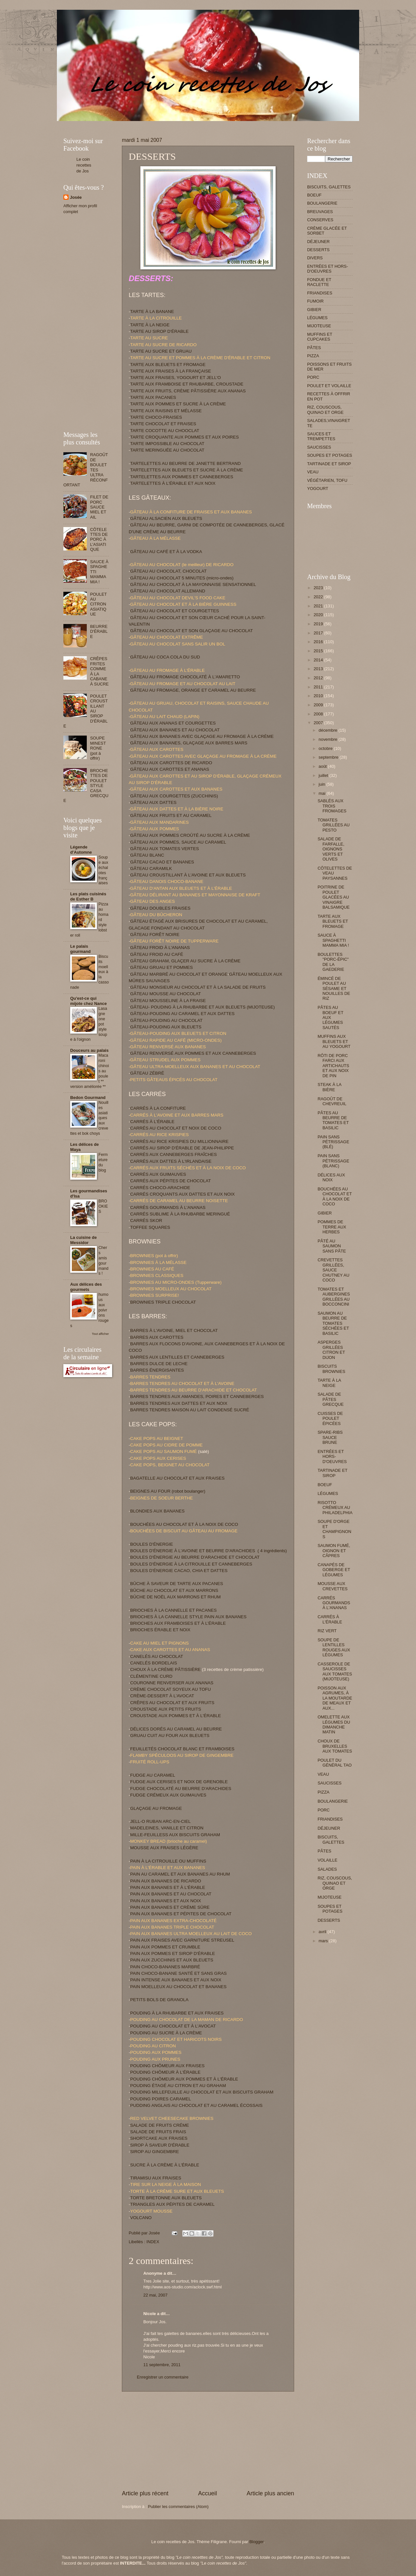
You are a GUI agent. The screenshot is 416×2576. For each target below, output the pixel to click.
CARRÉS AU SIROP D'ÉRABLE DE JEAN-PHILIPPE (182, 1148)
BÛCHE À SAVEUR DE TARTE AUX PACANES (177, 1583)
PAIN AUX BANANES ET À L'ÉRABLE (167, 1887)
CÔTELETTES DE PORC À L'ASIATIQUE (99, 539)
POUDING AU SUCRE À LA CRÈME (166, 2032)
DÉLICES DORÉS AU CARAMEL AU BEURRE (176, 1729)
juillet (323, 775)
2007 (319, 722)
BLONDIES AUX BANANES (157, 1511)
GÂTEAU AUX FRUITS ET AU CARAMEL (171, 815)
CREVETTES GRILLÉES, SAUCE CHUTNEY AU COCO (333, 1269)
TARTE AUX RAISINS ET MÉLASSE (166, 410)
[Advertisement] (181, 123)
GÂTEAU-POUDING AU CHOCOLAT (166, 1020)
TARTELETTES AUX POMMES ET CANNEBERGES (181, 476)
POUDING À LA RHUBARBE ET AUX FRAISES (177, 2013)
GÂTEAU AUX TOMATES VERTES (164, 848)
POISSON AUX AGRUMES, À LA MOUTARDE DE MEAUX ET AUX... (335, 1698)
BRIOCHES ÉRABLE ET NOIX (160, 1629)
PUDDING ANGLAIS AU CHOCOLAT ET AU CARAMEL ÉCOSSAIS (196, 2105)
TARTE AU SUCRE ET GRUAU (161, 351)
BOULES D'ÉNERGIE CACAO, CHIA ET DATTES (179, 1570)
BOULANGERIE (322, 203)
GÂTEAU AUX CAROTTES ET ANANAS (169, 769)
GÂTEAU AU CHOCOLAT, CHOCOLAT (168, 571)
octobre (326, 748)
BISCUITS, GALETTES (329, 186)
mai (322, 793)
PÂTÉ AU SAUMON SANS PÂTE (332, 1246)
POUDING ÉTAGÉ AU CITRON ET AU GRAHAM (178, 2085)
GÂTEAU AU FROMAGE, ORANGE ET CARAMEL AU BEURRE (193, 690)
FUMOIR (315, 301)
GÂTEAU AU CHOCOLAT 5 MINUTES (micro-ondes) (182, 578)
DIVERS (315, 257)
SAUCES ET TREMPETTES (321, 436)
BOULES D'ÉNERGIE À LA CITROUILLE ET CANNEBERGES (191, 1564)
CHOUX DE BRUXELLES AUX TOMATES (335, 1746)
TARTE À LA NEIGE (150, 324)
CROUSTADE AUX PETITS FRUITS (165, 1709)
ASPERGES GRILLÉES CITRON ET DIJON (331, 1350)
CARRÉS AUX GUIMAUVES (158, 1174)
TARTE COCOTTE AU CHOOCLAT (165, 430)
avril (322, 1931)
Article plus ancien (270, 2493)
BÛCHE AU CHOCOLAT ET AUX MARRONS (174, 1590)
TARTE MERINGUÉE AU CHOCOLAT (167, 450)
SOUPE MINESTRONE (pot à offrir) (98, 748)
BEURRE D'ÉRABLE (99, 631)
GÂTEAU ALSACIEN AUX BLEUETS (166, 518)
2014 (319, 660)
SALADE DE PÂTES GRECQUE (331, 1399)
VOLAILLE (327, 1860)
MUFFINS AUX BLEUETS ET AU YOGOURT (334, 1041)
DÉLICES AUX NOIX (331, 1177)
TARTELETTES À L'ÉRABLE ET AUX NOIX (172, 483)
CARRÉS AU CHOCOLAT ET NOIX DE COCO (175, 1128)
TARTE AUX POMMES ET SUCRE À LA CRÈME (178, 403)
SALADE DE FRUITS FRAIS (158, 2131)
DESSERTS (318, 249)
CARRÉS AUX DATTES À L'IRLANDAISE (171, 1161)
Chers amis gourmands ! (103, 1260)
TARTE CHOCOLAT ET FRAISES (163, 423)
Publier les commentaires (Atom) (178, 2506)
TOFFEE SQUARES (150, 1227)
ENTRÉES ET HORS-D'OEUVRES (327, 269)
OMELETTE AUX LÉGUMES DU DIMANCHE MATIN (334, 1724)
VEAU (312, 471)
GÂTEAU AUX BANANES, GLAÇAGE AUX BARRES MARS (189, 742)
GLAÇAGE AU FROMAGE (156, 1808)
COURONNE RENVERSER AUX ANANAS (172, 1682)
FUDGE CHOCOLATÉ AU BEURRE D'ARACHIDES (180, 1788)
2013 (319, 668)
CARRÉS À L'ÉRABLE (152, 1121)
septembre (328, 757)
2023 (319, 587)
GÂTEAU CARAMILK (151, 868)
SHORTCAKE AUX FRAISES (159, 2138)
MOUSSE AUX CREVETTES (332, 1586)
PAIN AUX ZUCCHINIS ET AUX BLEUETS (172, 1960)
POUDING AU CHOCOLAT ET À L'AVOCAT (173, 2026)
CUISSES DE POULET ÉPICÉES (330, 1418)
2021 (319, 605)
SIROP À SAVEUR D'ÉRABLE (159, 2145)
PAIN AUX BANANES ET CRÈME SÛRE (170, 1907)
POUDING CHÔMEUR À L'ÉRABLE (165, 2072)
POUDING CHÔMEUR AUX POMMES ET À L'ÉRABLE (184, 2079)
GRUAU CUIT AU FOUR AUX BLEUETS (170, 1735)
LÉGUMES (317, 317)
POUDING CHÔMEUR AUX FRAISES (167, 2065)
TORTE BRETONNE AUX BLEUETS (166, 2197)
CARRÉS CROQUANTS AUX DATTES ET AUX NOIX (182, 1194)
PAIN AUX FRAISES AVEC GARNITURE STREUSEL (182, 1940)
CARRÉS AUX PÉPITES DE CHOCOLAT (170, 1180)
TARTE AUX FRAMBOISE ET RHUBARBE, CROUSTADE (186, 384)
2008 (319, 714)
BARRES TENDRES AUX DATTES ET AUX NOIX (179, 1403)
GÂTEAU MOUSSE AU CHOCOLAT (165, 993)
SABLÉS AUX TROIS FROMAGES (332, 805)
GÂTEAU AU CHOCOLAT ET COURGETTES (174, 610)
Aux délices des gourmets (86, 1287)
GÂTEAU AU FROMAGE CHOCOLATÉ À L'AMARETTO (185, 676)
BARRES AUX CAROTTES (157, 1337)
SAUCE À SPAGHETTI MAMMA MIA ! (333, 940)
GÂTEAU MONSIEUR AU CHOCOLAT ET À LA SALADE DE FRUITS (198, 987)
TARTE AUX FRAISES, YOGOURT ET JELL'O (175, 377)
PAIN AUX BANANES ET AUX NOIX (165, 1900)
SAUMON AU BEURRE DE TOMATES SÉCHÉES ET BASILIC (333, 1323)
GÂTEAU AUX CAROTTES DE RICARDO (171, 762)
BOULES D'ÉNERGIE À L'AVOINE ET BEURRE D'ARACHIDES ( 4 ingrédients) (208, 1550)
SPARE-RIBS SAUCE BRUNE (330, 1437)
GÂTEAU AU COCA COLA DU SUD (165, 657)
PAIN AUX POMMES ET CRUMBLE (165, 1947)
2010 (319, 695)
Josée (76, 197)
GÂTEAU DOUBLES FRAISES (160, 908)
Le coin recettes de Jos (83, 165)
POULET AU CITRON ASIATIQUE (98, 604)
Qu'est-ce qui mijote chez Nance (88, 1001)
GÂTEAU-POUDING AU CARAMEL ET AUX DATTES (182, 1013)
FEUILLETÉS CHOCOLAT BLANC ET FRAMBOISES (182, 1748)
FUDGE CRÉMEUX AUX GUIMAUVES (168, 1795)
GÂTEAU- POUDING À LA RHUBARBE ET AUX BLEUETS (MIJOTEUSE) (202, 1007)
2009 (319, 704)
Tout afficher (100, 1333)
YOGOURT (317, 488)
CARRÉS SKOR (146, 1220)
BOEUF (314, 195)
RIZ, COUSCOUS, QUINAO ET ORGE (325, 409)
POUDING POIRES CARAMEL (160, 2098)
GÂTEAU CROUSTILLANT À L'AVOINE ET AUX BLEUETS (188, 875)
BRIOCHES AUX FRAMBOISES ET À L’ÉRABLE (178, 1623)
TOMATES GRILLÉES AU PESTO (334, 825)
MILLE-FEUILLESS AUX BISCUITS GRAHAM (175, 1834)
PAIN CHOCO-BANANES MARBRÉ (165, 1966)
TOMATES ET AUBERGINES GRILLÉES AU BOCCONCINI (334, 1297)
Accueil (207, 2493)
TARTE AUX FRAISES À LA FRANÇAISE (170, 371)
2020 (319, 614)
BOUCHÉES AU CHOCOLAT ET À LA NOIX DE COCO (184, 1524)
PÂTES (314, 347)
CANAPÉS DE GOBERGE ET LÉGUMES (334, 1569)
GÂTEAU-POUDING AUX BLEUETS (166, 1026)
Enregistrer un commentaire (162, 2377)
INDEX (152, 2241)
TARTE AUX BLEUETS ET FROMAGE (168, 364)
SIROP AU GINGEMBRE (154, 2151)
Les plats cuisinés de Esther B (88, 896)
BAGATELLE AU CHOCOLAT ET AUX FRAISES (177, 1478)
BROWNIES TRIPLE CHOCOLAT (163, 1302)
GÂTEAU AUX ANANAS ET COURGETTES (173, 723)
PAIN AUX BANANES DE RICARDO (165, 1880)
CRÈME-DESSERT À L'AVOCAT (162, 1695)
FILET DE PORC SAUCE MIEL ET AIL (99, 507)
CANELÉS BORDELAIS (153, 1663)
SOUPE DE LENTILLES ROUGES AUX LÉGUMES (334, 1647)
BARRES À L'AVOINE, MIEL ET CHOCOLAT (174, 1330)
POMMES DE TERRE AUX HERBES (332, 1226)
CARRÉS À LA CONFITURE (158, 1108)
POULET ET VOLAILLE (329, 385)
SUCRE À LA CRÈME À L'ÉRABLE (164, 2164)
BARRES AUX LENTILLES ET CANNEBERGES (177, 1357)
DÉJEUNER (318, 241)
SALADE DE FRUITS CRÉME (159, 2125)
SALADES (327, 1869)
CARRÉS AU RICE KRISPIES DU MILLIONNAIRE (179, 1141)
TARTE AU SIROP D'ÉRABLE (159, 331)
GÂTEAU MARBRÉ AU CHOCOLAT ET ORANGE (179, 974)
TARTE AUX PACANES (153, 397)
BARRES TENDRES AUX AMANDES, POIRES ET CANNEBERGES (197, 1396)
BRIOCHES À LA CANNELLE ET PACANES (173, 1610)
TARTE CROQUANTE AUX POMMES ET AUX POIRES (184, 437)
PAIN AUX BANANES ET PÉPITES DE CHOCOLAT (181, 1913)
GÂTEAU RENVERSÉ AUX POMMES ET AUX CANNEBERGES (193, 1053)
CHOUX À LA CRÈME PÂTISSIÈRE (166, 1669)
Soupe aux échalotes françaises (103, 870)
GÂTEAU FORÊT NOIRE (154, 934)
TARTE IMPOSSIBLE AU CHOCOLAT (167, 443)
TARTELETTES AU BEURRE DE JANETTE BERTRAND (185, 463)
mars (323, 1940)
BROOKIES (103, 1206)
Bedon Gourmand (88, 1097)
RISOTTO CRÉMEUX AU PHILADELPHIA (335, 1507)
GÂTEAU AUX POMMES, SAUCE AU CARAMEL (178, 842)
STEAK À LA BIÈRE (329, 1087)
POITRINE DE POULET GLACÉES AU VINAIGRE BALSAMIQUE (334, 897)
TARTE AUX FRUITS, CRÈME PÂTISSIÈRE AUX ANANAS (188, 390)
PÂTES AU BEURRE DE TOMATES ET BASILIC (333, 1120)
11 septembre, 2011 (162, 2364)
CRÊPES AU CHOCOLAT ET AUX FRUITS (172, 1702)
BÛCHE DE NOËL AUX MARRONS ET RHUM (175, 1596)
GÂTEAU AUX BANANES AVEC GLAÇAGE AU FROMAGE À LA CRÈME (202, 736)
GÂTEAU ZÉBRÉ (147, 1073)
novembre (328, 739)
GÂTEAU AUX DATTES (153, 802)
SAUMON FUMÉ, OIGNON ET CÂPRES (334, 1550)
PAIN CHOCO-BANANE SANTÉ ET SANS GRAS (178, 1973)
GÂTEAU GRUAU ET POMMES (161, 967)
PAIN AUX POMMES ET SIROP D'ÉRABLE (172, 1953)
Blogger (256, 2541)
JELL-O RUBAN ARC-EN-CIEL (160, 1821)
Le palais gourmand (80, 949)
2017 (319, 632)
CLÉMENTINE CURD (151, 1676)
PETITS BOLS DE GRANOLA (159, 1999)
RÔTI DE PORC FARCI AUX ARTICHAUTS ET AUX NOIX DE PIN (333, 1065)
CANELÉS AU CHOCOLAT (156, 1656)
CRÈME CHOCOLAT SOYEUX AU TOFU (170, 1689)
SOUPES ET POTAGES (329, 455)
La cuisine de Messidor (83, 1240)
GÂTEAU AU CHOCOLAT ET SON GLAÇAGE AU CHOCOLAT (191, 630)
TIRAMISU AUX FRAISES (155, 2178)
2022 (319, 596)
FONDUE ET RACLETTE (319, 282)
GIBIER (314, 309)
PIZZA (313, 355)
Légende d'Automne (81, 850)
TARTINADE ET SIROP (329, 463)
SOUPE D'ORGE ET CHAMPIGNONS (334, 1529)
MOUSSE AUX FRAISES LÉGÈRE (164, 1847)
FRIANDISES (319, 293)
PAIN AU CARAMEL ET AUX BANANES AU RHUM (180, 1874)
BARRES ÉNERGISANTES (157, 1370)
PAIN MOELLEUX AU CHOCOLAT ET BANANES (178, 1986)
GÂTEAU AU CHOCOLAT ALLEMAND (167, 591)
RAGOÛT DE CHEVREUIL (332, 1101)
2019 (319, 623)
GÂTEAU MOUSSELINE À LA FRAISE (168, 1000)
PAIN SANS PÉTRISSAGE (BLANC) (333, 1160)
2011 (319, 687)
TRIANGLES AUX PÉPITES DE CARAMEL (172, 2204)
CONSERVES (320, 219)
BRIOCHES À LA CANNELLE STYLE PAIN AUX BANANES (188, 1616)
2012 (319, 677)
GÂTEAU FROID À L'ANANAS (160, 947)
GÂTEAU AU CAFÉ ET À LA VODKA (166, 551)
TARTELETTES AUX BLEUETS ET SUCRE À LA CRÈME (186, 470)
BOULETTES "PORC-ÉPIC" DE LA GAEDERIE (333, 962)
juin (322, 784)
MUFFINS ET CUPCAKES (319, 337)
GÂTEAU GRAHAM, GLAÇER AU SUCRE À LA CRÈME (185, 960)
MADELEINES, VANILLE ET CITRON (167, 1827)
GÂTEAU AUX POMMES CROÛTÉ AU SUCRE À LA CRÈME (190, 835)
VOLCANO (141, 2217)
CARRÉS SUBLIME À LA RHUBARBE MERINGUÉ (180, 1214)
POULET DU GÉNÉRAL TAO (335, 1763)
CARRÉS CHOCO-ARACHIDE (160, 1187)
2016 (319, 641)
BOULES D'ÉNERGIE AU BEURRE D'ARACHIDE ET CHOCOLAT (195, 1557)
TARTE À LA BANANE (152, 311)
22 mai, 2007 (155, 2295)
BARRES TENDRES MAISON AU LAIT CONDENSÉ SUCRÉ (189, 1409)
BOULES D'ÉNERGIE (151, 1544)
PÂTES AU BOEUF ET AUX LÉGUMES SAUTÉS (330, 1017)
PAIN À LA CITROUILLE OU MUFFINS (168, 1861)
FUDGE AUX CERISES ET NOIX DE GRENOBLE (179, 1781)
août (323, 766)
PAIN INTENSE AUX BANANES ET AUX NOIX (175, 1979)
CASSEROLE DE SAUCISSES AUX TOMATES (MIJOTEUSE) (335, 1671)
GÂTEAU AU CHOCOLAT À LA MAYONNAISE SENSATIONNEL (193, 584)
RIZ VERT (327, 1630)
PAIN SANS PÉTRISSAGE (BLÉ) (333, 1141)
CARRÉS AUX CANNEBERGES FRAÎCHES (174, 1154)
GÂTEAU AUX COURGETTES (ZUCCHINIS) (174, 795)
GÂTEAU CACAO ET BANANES (162, 862)
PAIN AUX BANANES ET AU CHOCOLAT (171, 1893)
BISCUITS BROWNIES (331, 1369)
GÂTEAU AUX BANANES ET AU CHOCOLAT (175, 729)
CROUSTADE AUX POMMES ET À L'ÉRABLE (175, 1715)
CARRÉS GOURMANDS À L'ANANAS (168, 1207)
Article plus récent (145, 2493)
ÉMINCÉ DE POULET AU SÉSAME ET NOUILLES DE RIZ (334, 988)
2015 (319, 650)
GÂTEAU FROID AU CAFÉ (156, 954)
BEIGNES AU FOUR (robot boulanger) (167, 1491)
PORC (313, 377)
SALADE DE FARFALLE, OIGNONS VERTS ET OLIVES (331, 848)
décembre (328, 730)
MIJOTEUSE (319, 325)
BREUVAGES (320, 211)
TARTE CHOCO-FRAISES (156, 417)
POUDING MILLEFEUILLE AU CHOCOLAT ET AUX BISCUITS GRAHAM (202, 2092)
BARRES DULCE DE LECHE (159, 1363)
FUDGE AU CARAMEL (152, 1775)
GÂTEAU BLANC (147, 855)
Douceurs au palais (89, 1050)
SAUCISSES (319, 447)
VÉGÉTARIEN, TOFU (327, 480)
